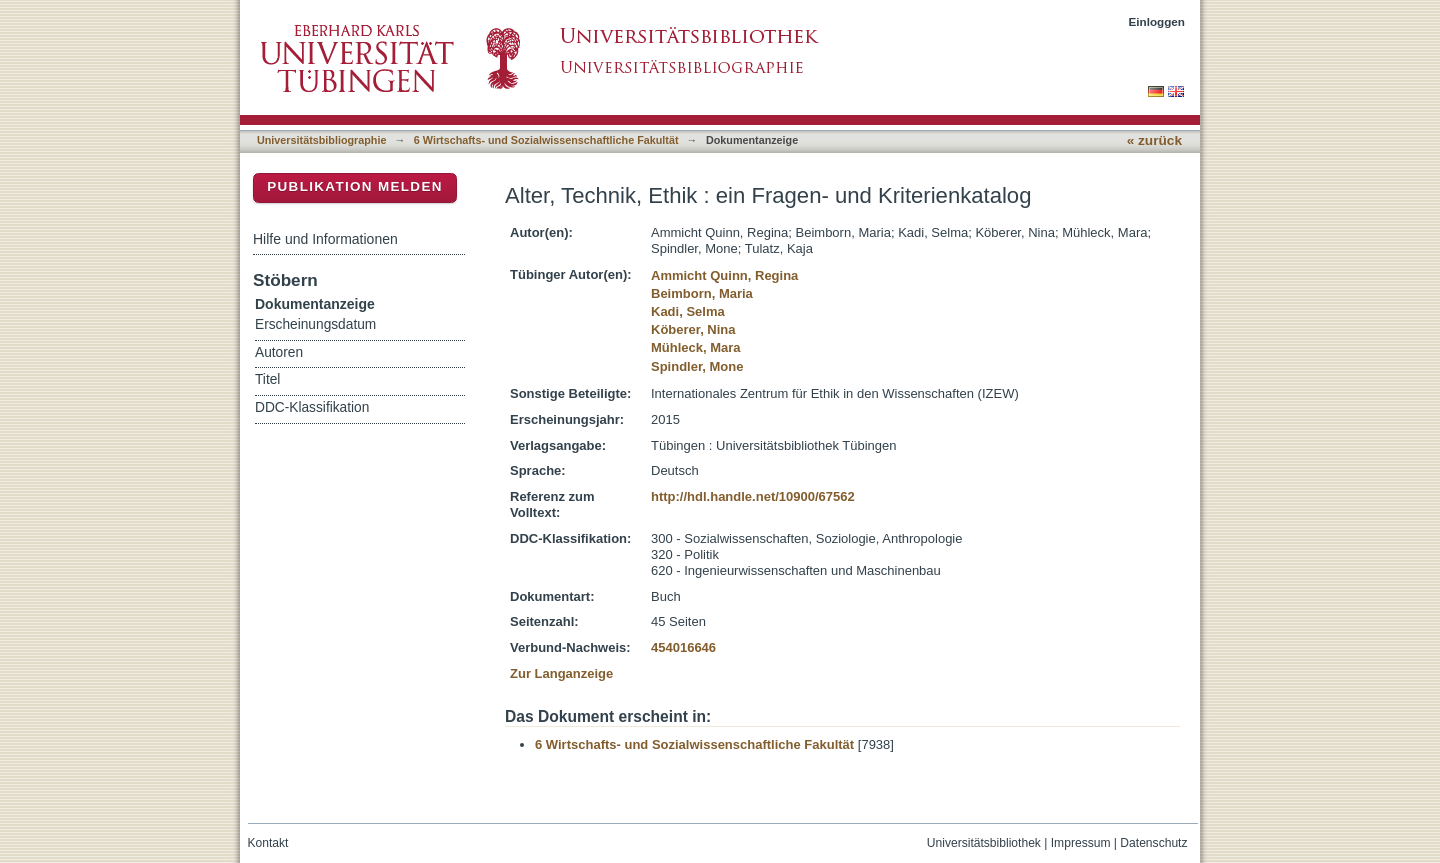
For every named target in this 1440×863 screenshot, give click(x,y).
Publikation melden (355, 186)
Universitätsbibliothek (984, 843)
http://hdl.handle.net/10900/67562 (753, 496)
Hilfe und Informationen (325, 239)
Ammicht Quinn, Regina (724, 275)
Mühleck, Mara (696, 347)
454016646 (683, 647)
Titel (267, 379)
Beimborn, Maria (702, 293)
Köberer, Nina (693, 329)
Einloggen (1157, 21)
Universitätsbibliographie (321, 140)
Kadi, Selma (688, 311)
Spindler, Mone (697, 366)
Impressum (1081, 843)
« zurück (1154, 140)
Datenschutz (1153, 843)
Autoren (279, 352)
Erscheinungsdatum (315, 324)
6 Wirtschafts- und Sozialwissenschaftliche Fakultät (546, 140)
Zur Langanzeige (561, 673)
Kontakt (268, 843)
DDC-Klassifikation (312, 407)
